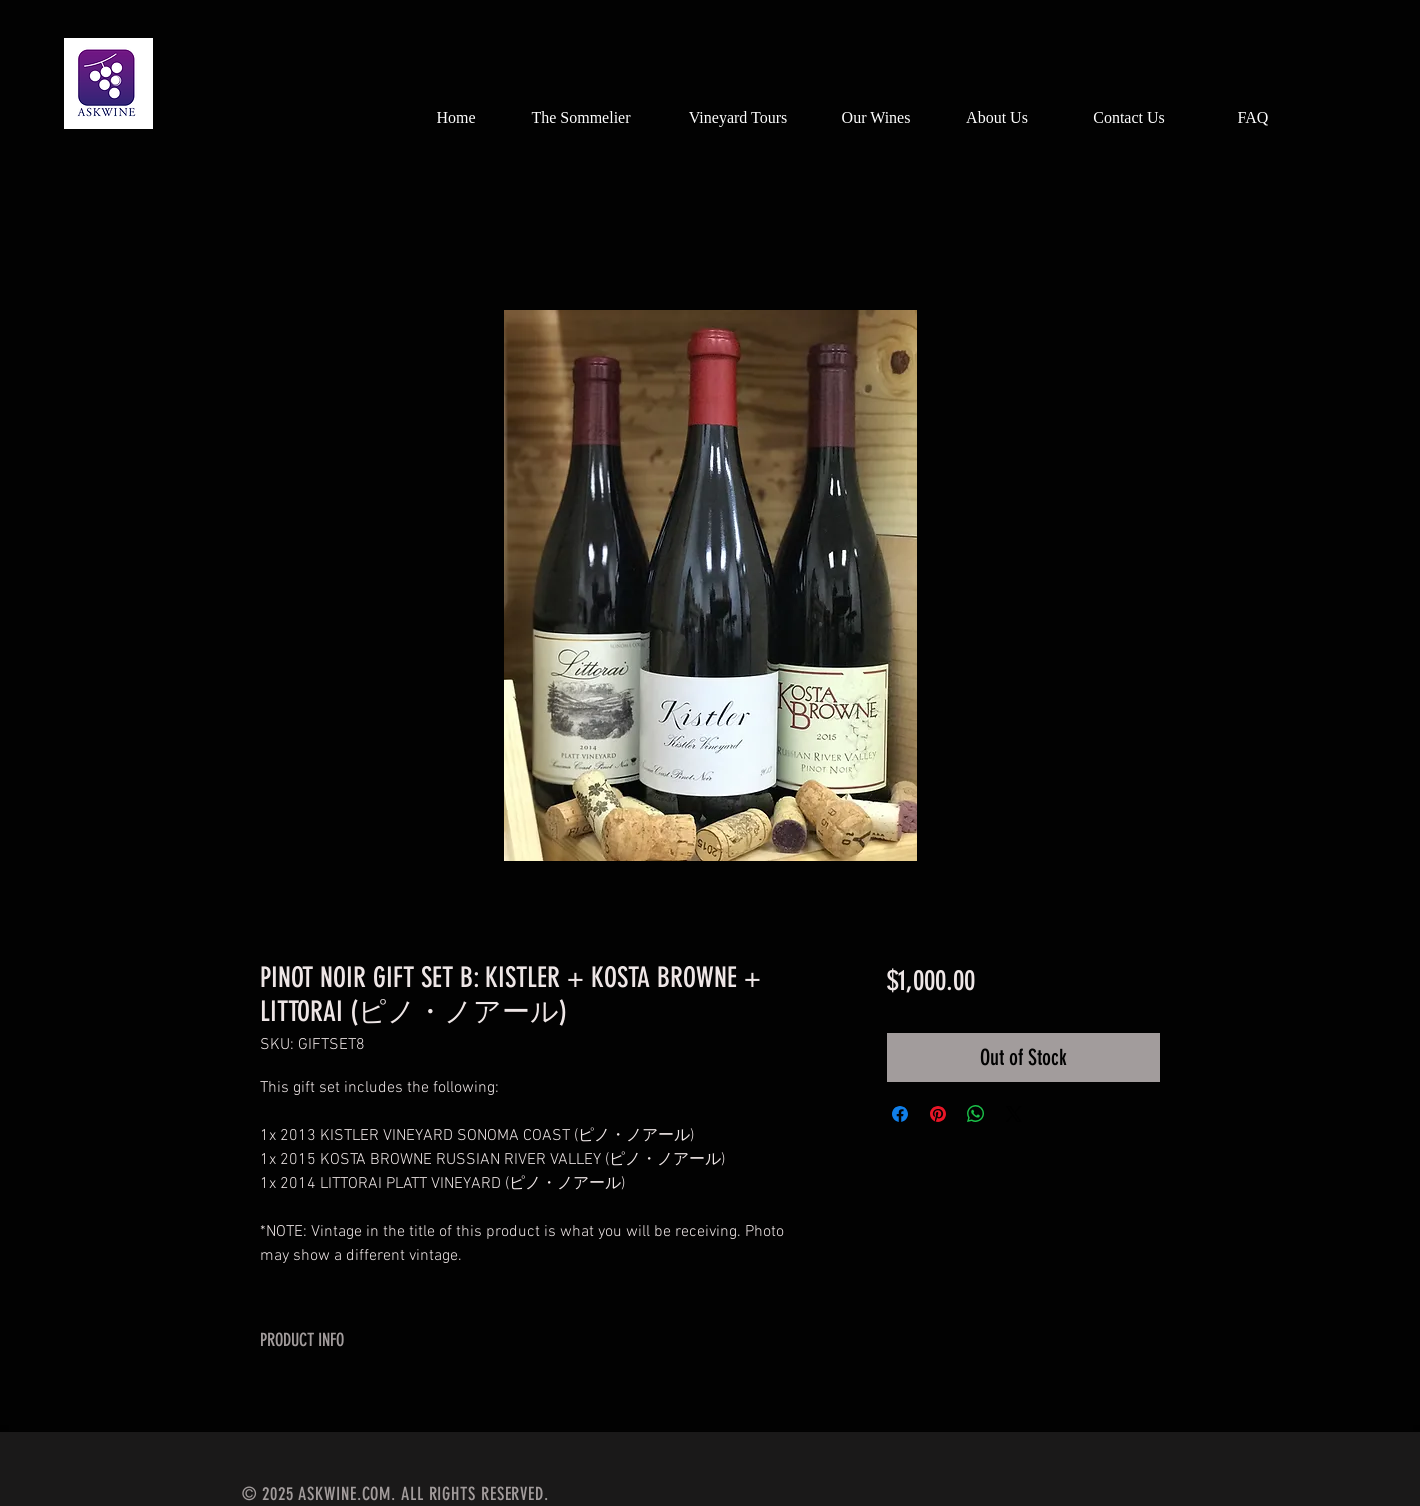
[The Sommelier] (581, 118)
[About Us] (997, 118)
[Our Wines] (876, 118)
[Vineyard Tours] (738, 118)
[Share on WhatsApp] (976, 1114)
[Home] (456, 118)
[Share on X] (1014, 1114)
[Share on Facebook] (900, 1114)
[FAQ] (1253, 118)
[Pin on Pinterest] (938, 1114)
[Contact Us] (1129, 118)
